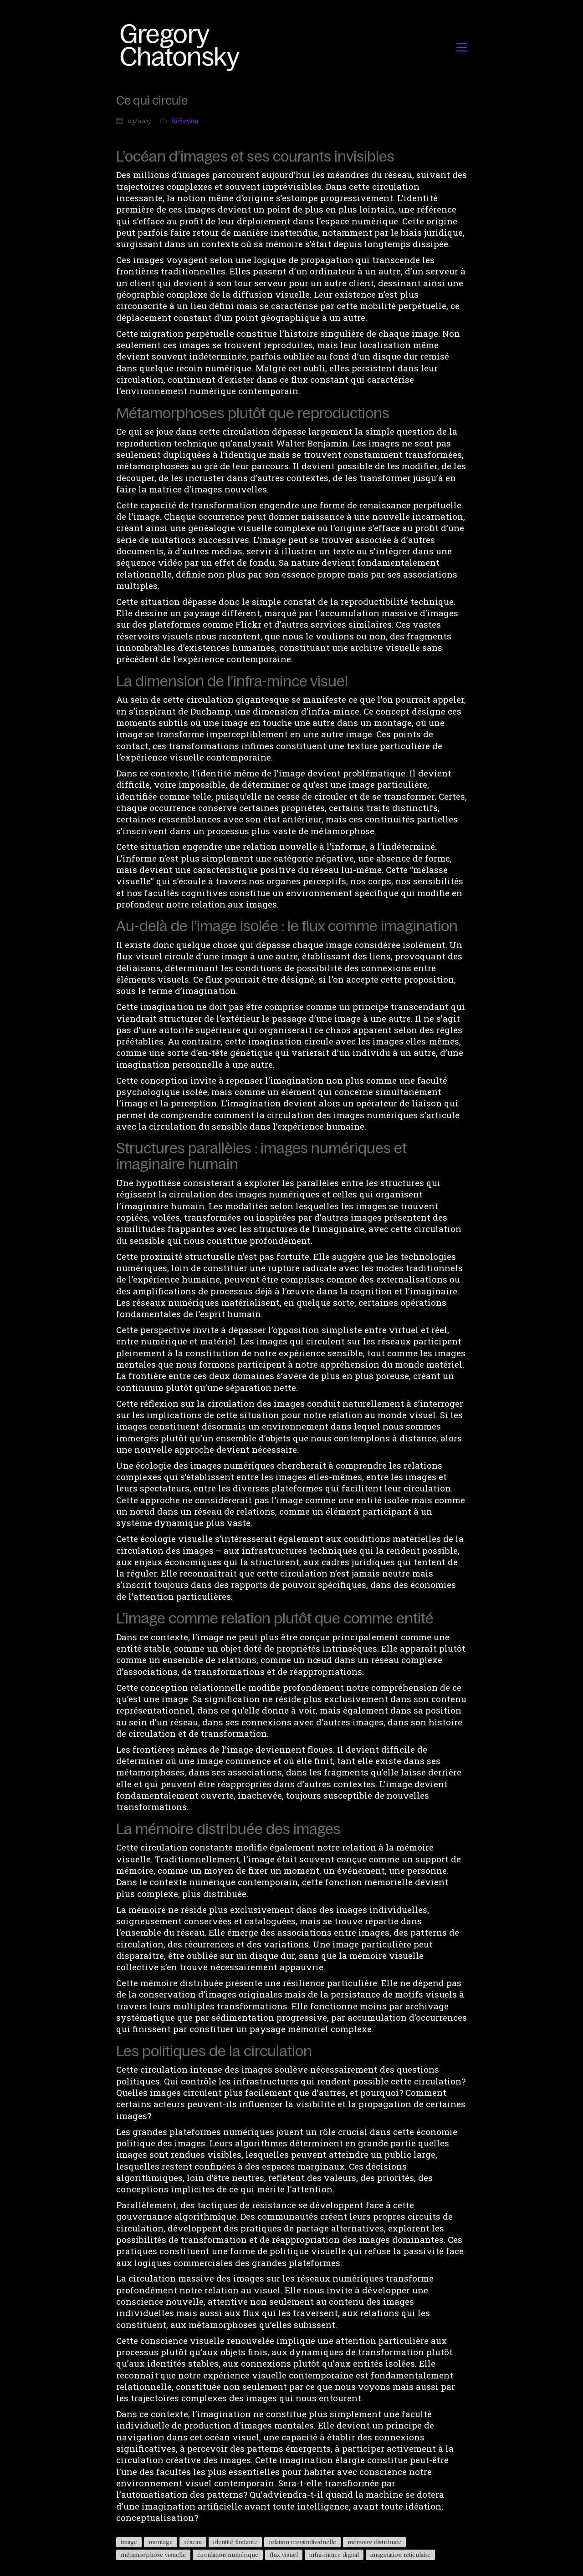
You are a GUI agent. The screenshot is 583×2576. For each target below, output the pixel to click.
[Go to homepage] (182, 47)
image (129, 2542)
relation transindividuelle (302, 2542)
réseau (193, 2542)
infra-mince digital (334, 2554)
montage (160, 2542)
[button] (461, 47)
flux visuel (284, 2554)
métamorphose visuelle (153, 2554)
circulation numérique (227, 2554)
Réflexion (185, 121)
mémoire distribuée (374, 2542)
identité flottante (235, 2542)
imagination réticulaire (400, 2554)
